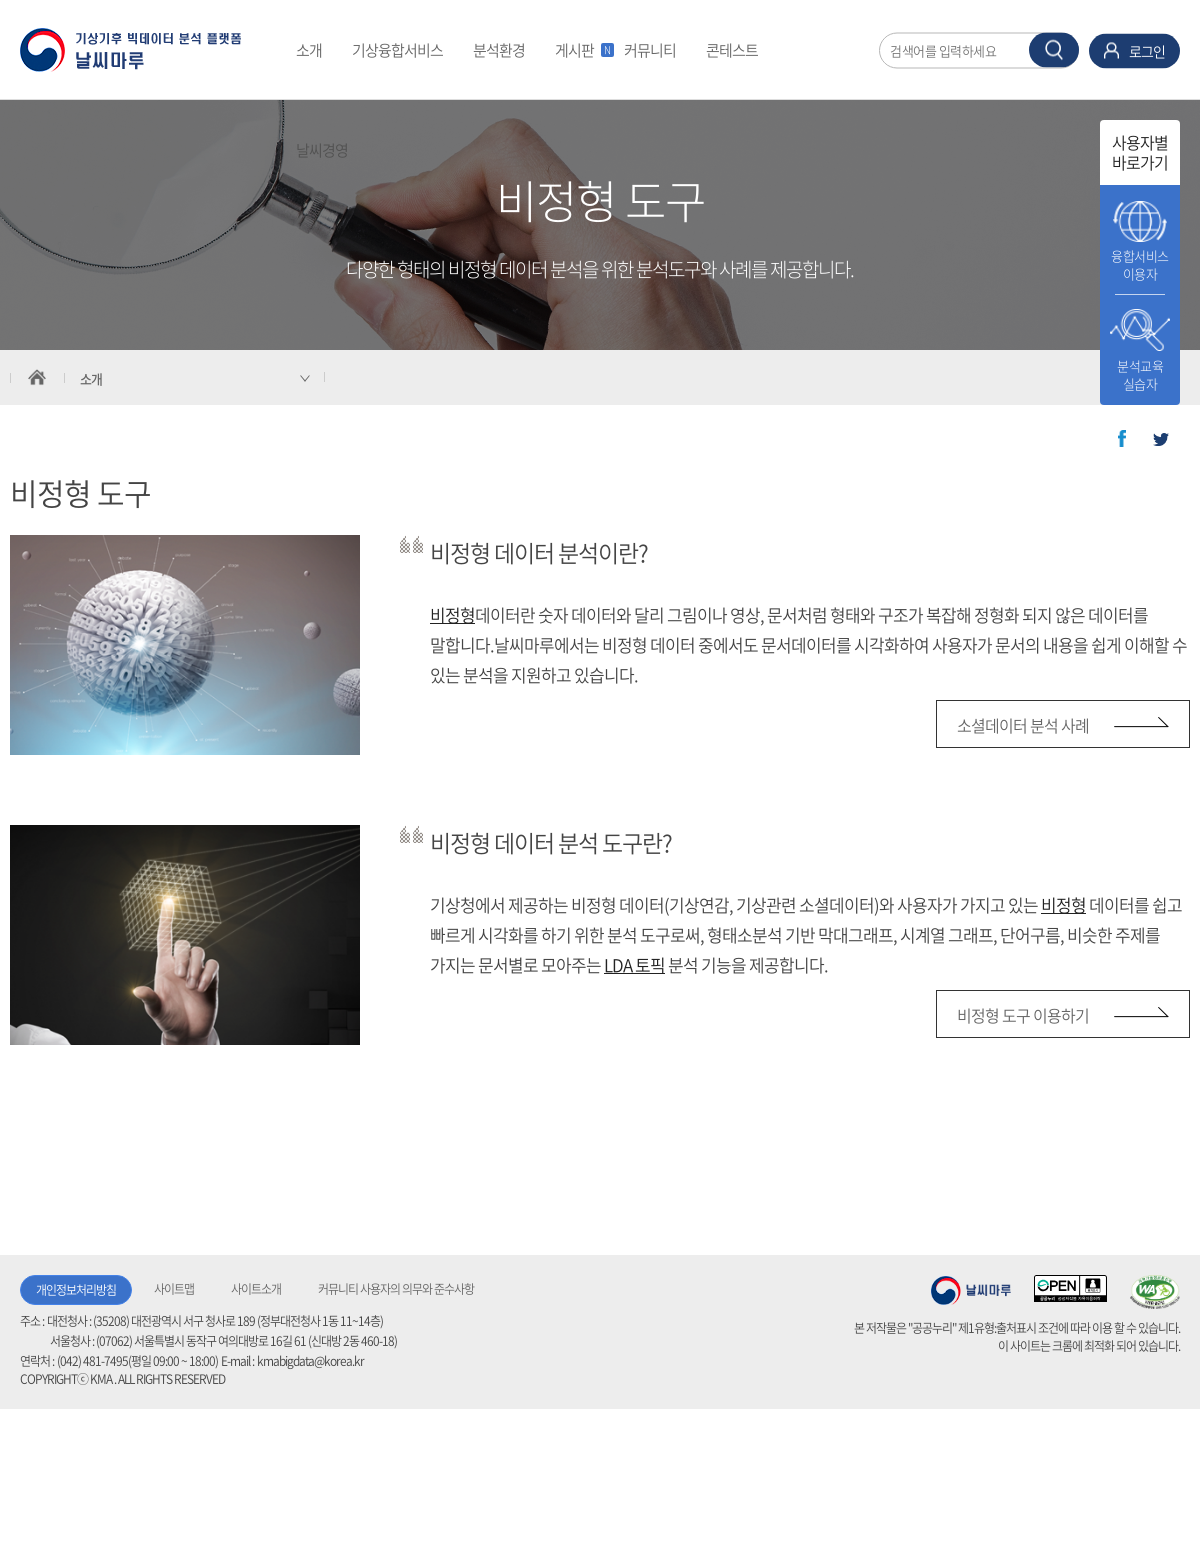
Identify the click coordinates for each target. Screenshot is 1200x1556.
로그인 (1147, 50)
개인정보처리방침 (76, 1290)
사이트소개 (256, 1289)
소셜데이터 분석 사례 (1023, 725)
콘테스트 (732, 50)
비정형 (452, 614)
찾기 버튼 (1054, 49)
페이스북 (1122, 439)
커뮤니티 (650, 50)
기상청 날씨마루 (971, 1290)
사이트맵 (174, 1289)
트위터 (1161, 439)
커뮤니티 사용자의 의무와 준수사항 (396, 1289)
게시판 (582, 50)
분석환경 (499, 50)
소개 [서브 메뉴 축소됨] (91, 378)
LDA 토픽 (634, 964)
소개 (309, 50)
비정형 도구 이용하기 (1023, 1015)
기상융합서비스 (397, 50)
